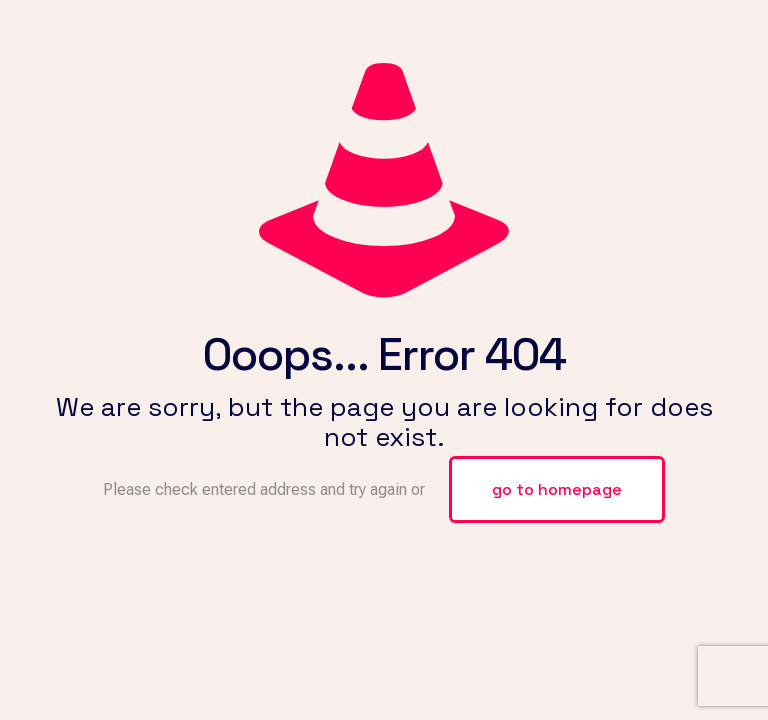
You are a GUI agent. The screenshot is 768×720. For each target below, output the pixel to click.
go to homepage (557, 489)
